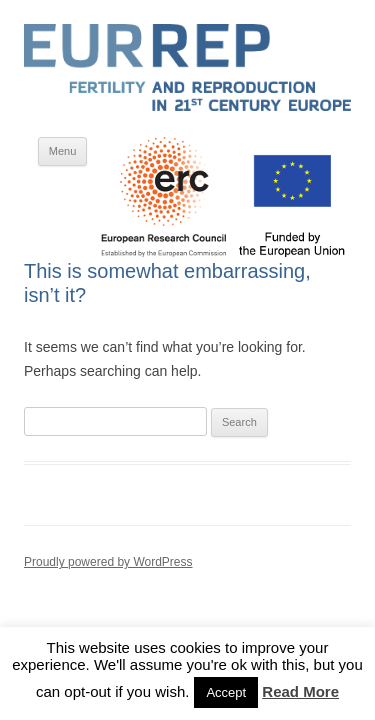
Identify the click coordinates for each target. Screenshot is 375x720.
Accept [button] (226, 692)
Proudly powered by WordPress (108, 562)
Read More (300, 691)
